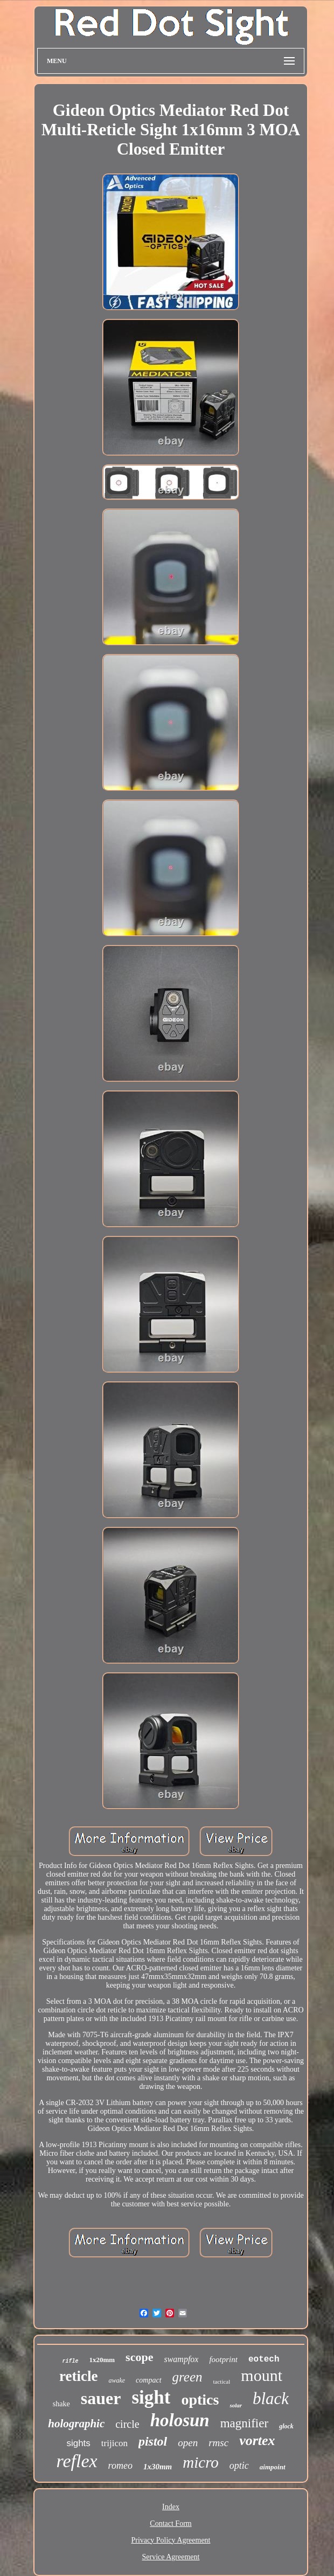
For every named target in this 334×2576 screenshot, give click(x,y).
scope (139, 2357)
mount (261, 2375)
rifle (70, 2361)
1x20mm (102, 2360)
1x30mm (157, 2466)
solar (235, 2405)
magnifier (244, 2423)
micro (201, 2462)
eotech (264, 2359)
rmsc (218, 2442)
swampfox (181, 2359)
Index (170, 2507)
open (188, 2442)
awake (116, 2380)
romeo (120, 2465)
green (187, 2377)
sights (78, 2443)
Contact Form (170, 2523)
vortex (257, 2440)
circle (127, 2424)
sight (150, 2397)
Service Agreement (171, 2557)
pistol (152, 2441)
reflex (76, 2461)
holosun (180, 2420)
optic (239, 2465)
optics (200, 2399)
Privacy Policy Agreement (171, 2540)
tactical (222, 2381)
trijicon (114, 2443)
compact (148, 2380)
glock (286, 2426)
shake (61, 2404)
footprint (223, 2359)
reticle (78, 2376)
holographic (76, 2423)
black (271, 2398)
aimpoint (273, 2467)
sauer (101, 2398)
